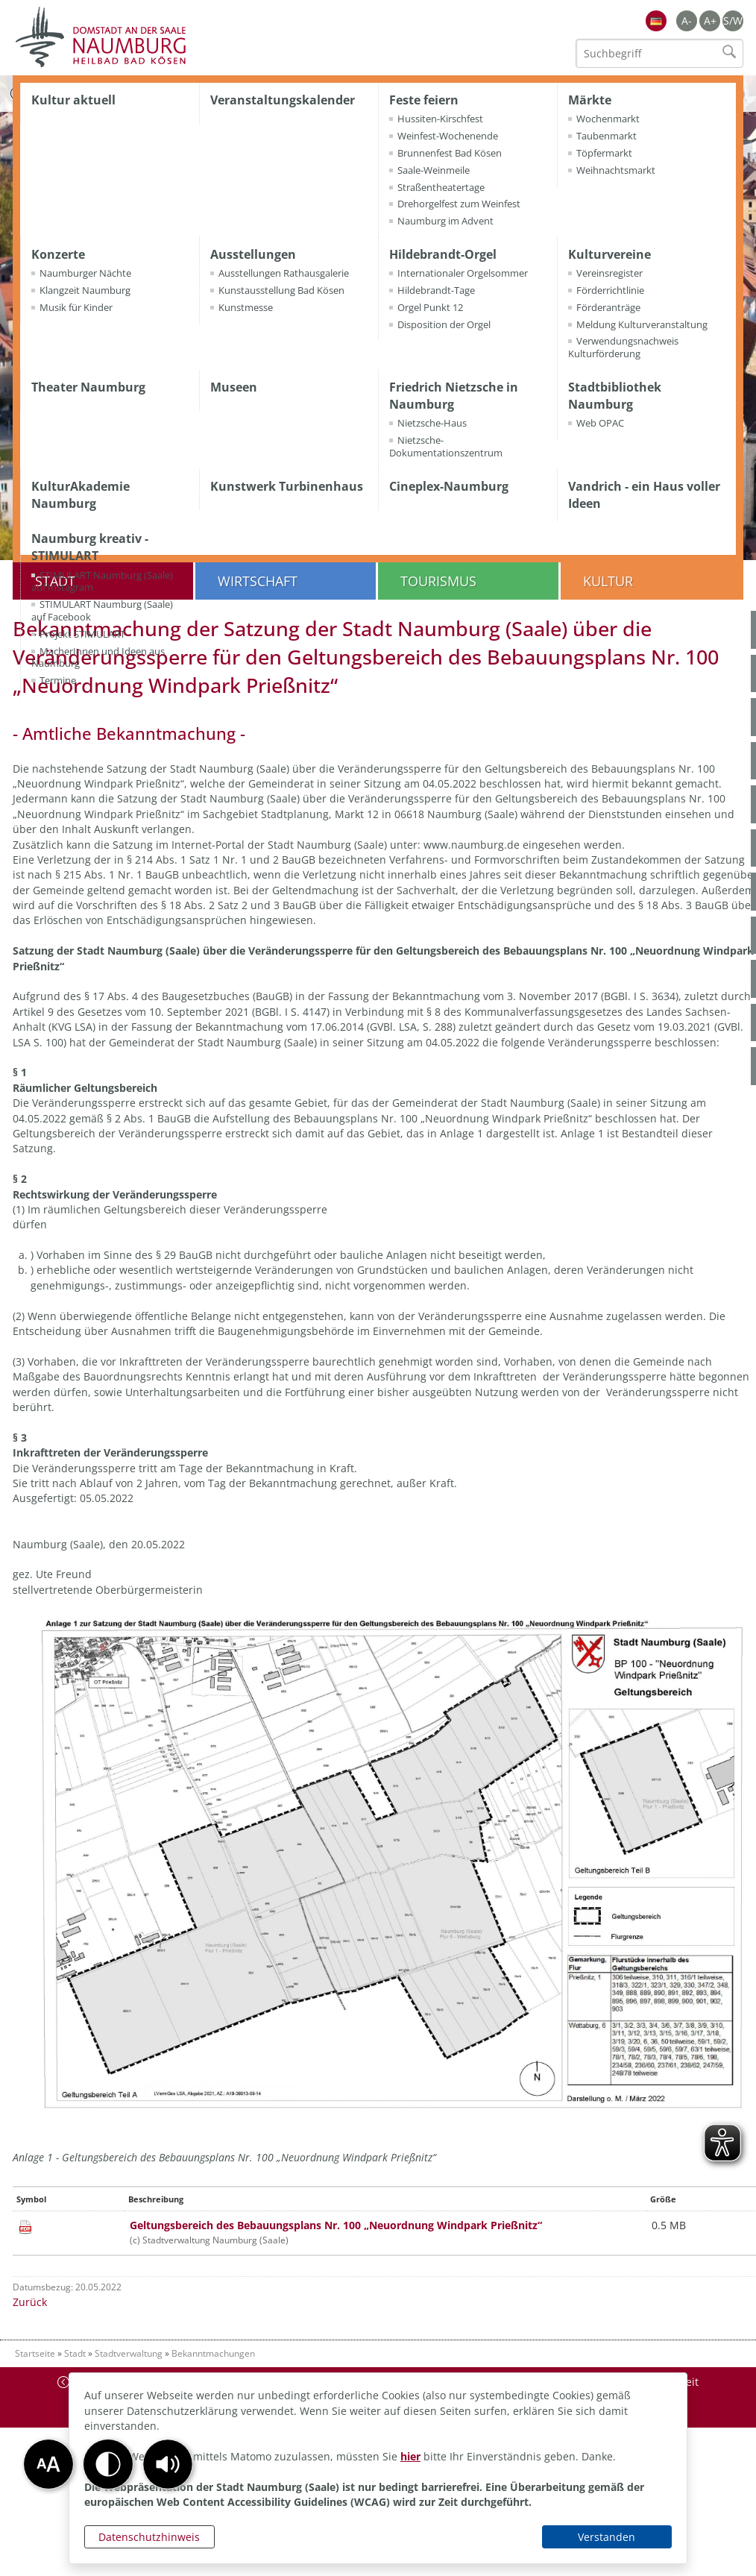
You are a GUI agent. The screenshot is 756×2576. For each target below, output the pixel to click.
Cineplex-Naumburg (448, 486)
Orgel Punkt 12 (430, 307)
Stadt (75, 2353)
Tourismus (438, 581)
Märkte (589, 100)
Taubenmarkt (606, 135)
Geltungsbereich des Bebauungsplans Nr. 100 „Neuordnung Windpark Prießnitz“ (336, 2225)
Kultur (608, 581)
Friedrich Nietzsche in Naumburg (453, 395)
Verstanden (606, 2537)
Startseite (35, 2353)
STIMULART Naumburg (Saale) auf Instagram (102, 581)
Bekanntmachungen (213, 2353)
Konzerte (58, 254)
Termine (58, 680)
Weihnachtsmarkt (615, 170)
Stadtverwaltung (129, 2353)
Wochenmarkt (608, 118)
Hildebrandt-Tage (436, 290)
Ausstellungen (253, 254)
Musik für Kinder (76, 307)
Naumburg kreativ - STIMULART (89, 547)
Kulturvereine (609, 254)
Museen (233, 387)
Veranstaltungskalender (282, 100)
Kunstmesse (245, 307)
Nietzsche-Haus (432, 423)
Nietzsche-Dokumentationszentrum (446, 446)
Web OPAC (600, 423)
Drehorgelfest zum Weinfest (458, 203)
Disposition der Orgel (444, 324)
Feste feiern (424, 100)
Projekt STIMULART (82, 634)
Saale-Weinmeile (433, 170)
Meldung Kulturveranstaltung (642, 324)
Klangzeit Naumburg (85, 290)
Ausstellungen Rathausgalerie (283, 273)
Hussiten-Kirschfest (440, 118)
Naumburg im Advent (445, 220)
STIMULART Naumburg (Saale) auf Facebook (102, 610)
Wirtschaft (257, 581)
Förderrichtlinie (610, 290)
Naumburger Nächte (85, 273)
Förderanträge (608, 307)
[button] (168, 2464)
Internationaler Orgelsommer (462, 273)
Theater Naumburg (88, 387)
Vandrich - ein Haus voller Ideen (644, 495)
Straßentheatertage (441, 187)
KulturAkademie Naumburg (80, 495)
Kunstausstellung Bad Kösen (281, 290)
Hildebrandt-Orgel (443, 254)
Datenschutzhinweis (149, 2537)
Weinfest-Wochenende (447, 135)
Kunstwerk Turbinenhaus (286, 486)
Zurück (30, 2302)
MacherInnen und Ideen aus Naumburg (98, 657)
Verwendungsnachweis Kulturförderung (623, 347)
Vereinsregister (609, 273)
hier (410, 2456)
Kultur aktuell (73, 100)
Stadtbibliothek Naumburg (614, 395)
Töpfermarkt (604, 153)
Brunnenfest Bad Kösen (449, 153)
